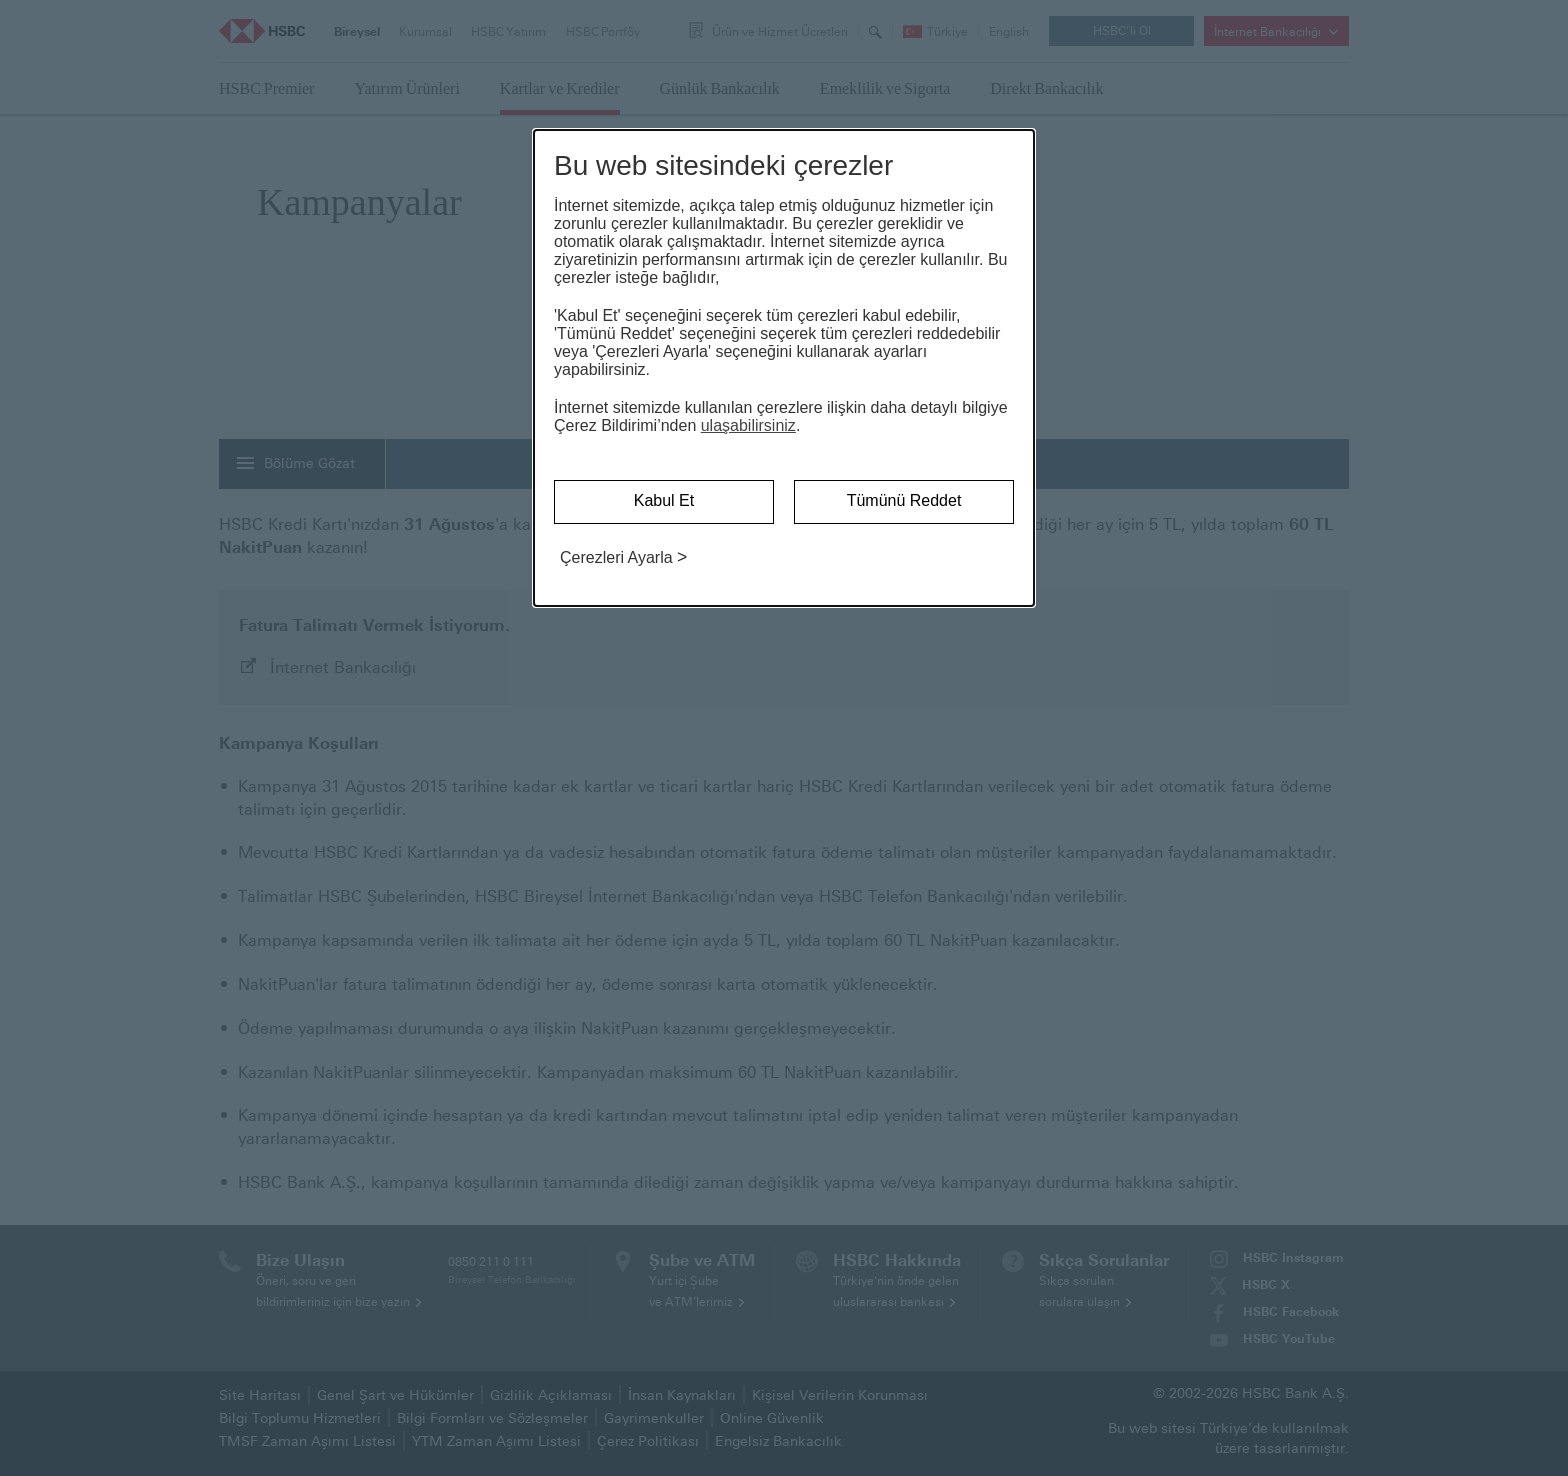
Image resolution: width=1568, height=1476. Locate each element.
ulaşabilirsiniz (748, 425)
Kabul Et (664, 500)
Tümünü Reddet (904, 500)
